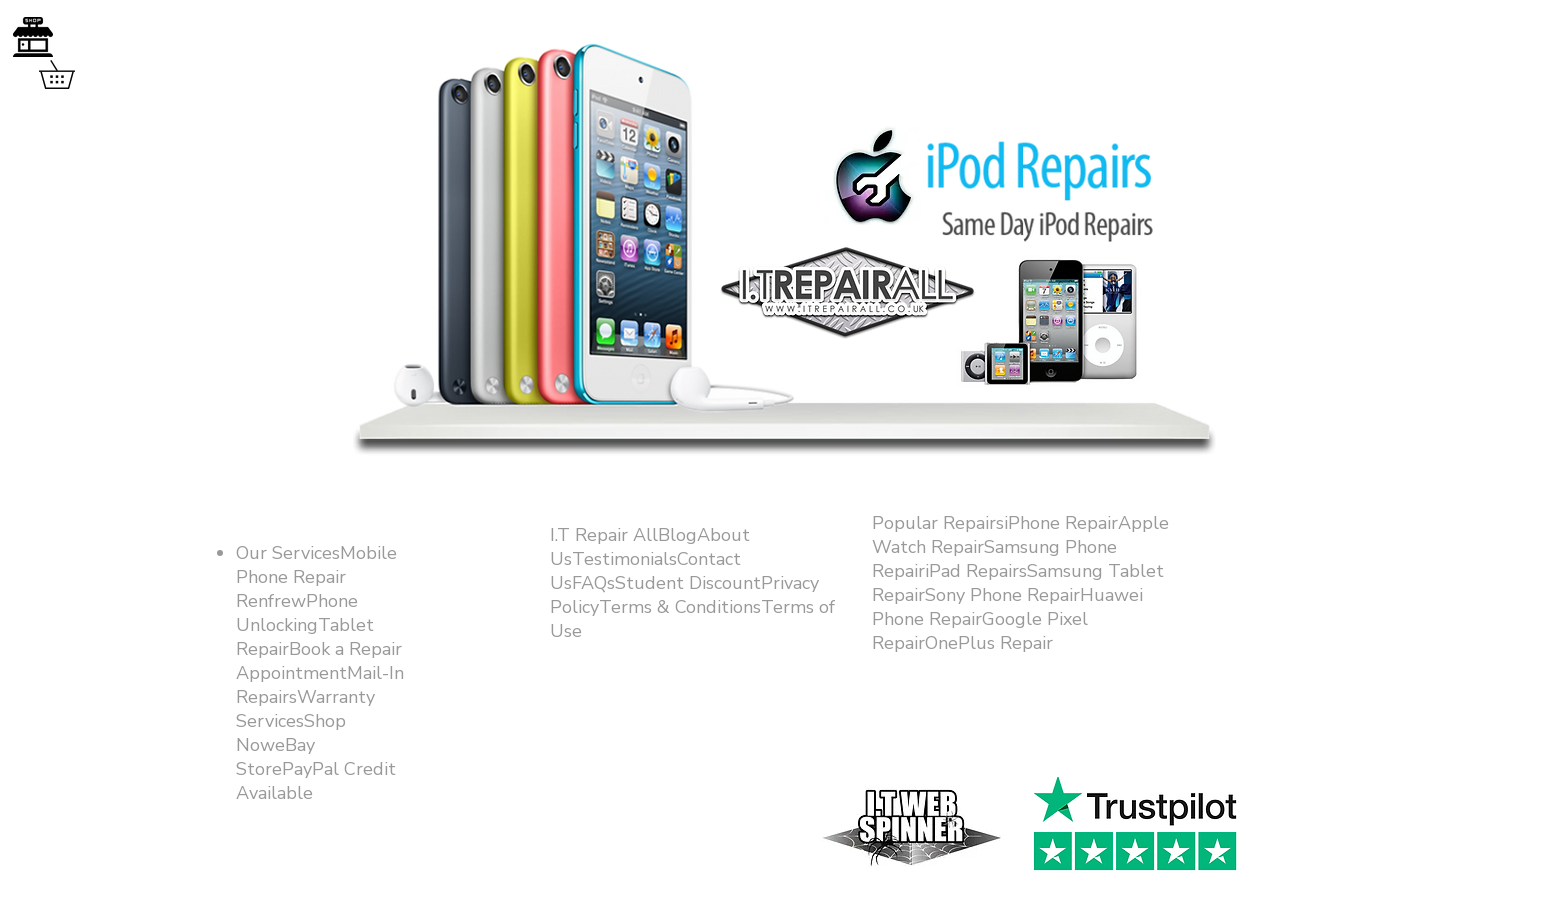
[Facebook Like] (1127, 752)
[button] (70, 74)
